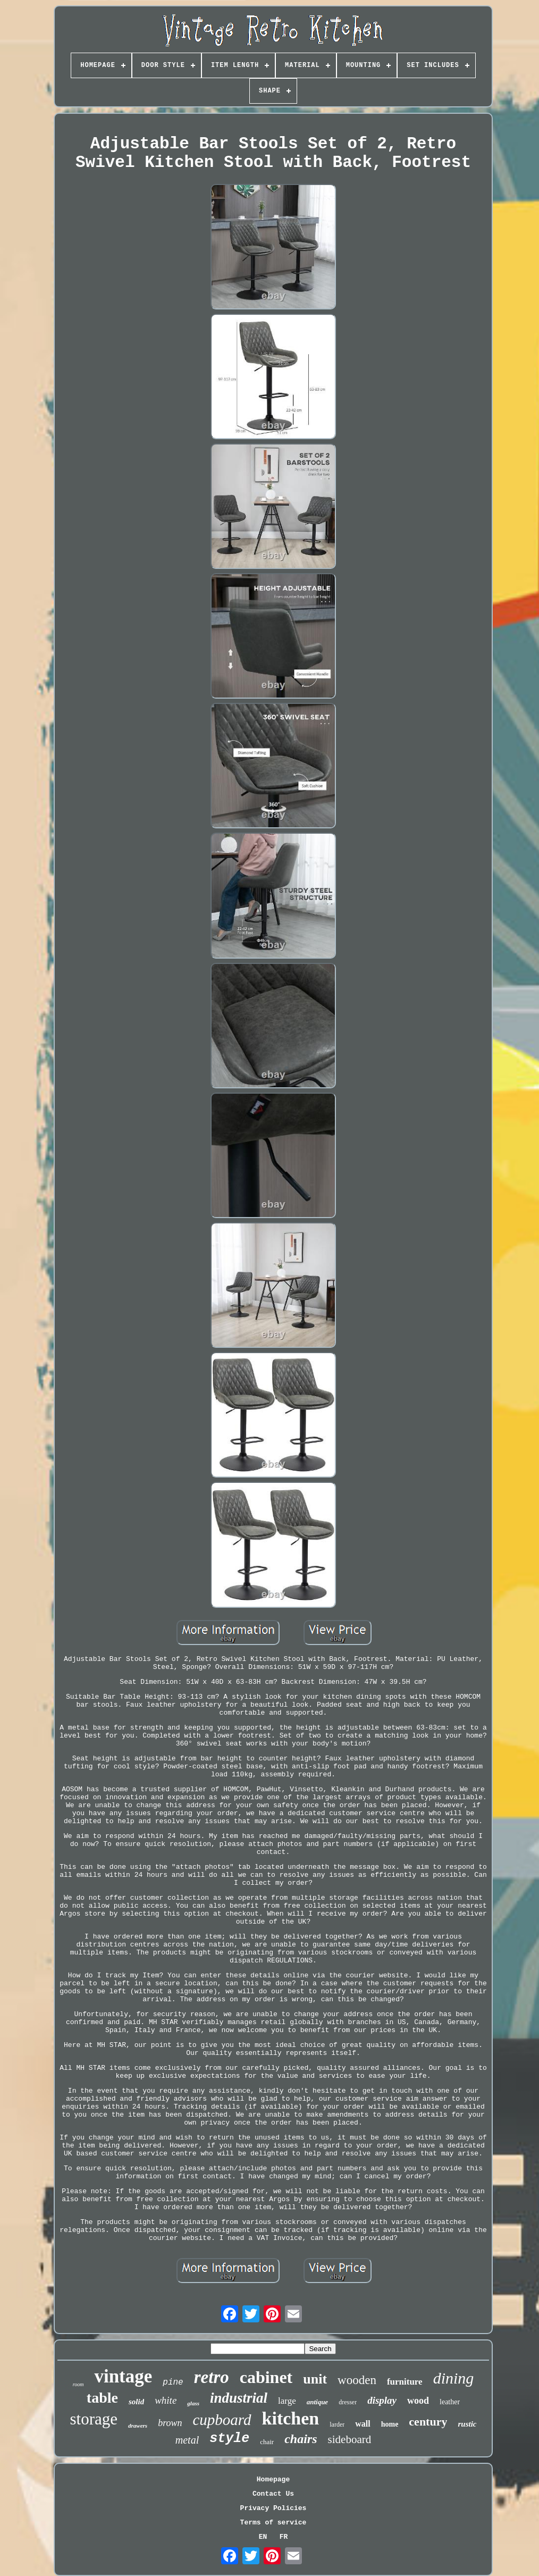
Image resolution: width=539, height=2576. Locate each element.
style (229, 2438)
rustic (467, 2424)
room (78, 2384)
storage (94, 2419)
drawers (137, 2425)
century (428, 2421)
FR (284, 2537)
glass (193, 2403)
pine (173, 2382)
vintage (123, 2376)
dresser (348, 2402)
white (165, 2400)
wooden (357, 2380)
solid (136, 2401)
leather (450, 2402)
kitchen (290, 2418)
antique (317, 2402)
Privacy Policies (273, 2508)
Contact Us (273, 2494)
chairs (300, 2439)
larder (337, 2424)
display (382, 2400)
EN (263, 2537)
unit (315, 2379)
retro (211, 2377)
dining (453, 2378)
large (287, 2401)
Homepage (273, 2479)
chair (267, 2442)
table (102, 2397)
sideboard (350, 2439)
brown (170, 2423)
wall (362, 2423)
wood (418, 2400)
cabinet (266, 2377)
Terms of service (273, 2523)
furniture (405, 2382)
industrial (238, 2398)
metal (187, 2440)
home (390, 2424)
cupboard (221, 2419)
